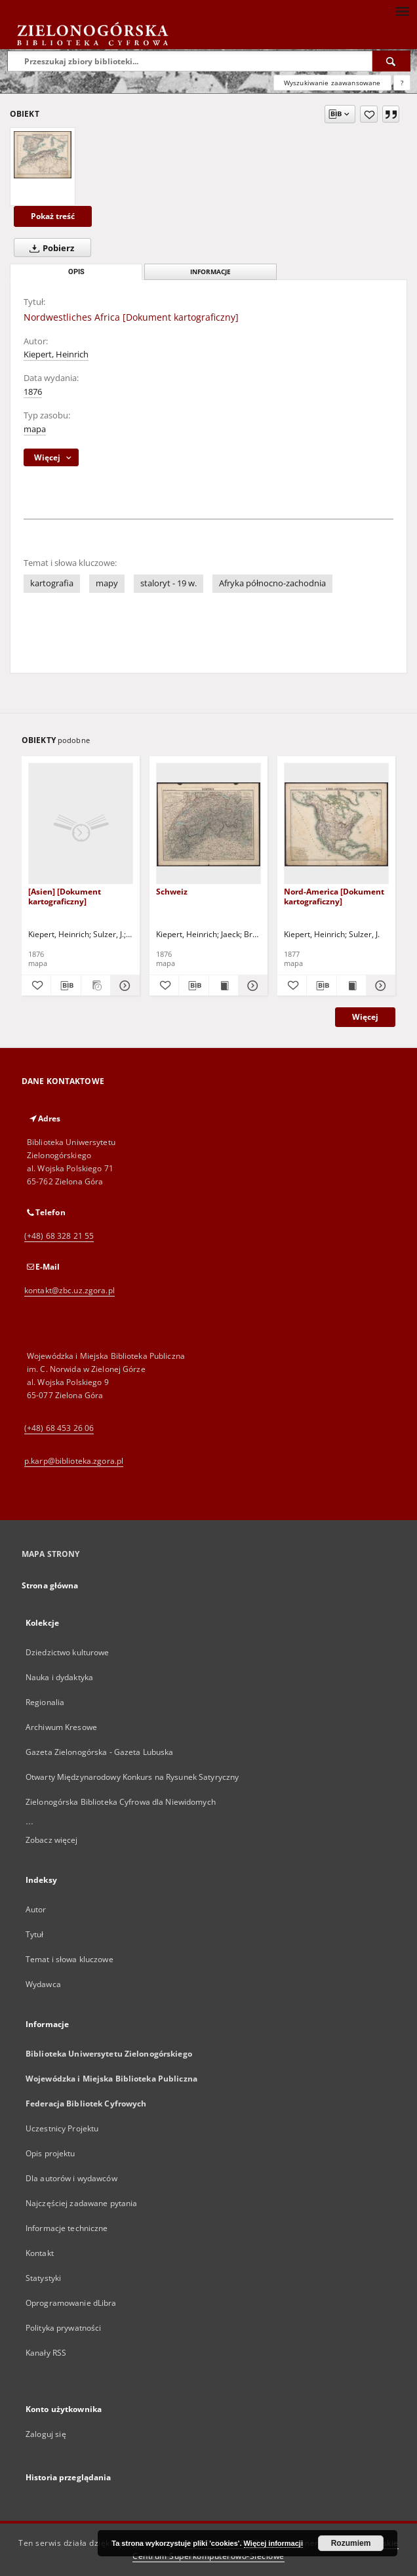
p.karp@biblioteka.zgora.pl (73, 1460)
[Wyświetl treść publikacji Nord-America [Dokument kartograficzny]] (351, 985)
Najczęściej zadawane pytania (81, 2203)
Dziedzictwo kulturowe (67, 1652)
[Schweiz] (208, 824)
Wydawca (43, 1984)
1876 (33, 391)
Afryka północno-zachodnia (272, 583)
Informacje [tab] (210, 272)
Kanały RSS (46, 2352)
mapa (35, 429)
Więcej (365, 1016)
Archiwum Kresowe (61, 1727)
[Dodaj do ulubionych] (369, 114)
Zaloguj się (46, 2434)
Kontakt (40, 2253)
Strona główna (50, 1585)
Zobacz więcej (52, 1839)
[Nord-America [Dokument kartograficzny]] (336, 824)
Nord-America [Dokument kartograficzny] (334, 896)
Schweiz (172, 891)
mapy (107, 583)
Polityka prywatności (63, 2327)
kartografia (51, 583)
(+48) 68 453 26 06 (59, 1428)
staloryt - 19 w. (168, 583)
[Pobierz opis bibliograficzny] (65, 985)
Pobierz (49, 248)
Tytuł (35, 1934)
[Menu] (402, 10)
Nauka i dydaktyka (59, 1677)
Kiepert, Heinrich (56, 354)
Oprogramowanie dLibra (71, 2302)
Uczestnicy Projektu (62, 2128)
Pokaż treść (53, 216)
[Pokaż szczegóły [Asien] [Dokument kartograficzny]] (123, 985)
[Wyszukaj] (391, 60)
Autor (36, 1909)
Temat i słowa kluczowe (69, 1959)
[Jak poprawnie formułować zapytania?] (401, 83)
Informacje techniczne (67, 2228)
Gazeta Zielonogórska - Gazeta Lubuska (99, 1752)
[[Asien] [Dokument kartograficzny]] (80, 824)
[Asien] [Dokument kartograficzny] (64, 896)
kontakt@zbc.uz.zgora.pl (69, 1290)
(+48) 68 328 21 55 (59, 1235)
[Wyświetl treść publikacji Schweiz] (223, 985)
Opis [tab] (76, 272)
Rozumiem (351, 2543)
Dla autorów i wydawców (71, 2178)
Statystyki (43, 2278)
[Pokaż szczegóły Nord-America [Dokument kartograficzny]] (379, 985)
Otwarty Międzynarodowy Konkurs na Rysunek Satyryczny (132, 1776)
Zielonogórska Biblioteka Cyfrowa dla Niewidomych (121, 1801)
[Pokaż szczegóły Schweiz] (251, 985)
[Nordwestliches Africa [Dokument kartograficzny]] (42, 154)
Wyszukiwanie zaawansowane (332, 82)
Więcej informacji (273, 2543)
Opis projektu (50, 2153)
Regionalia (45, 1702)
